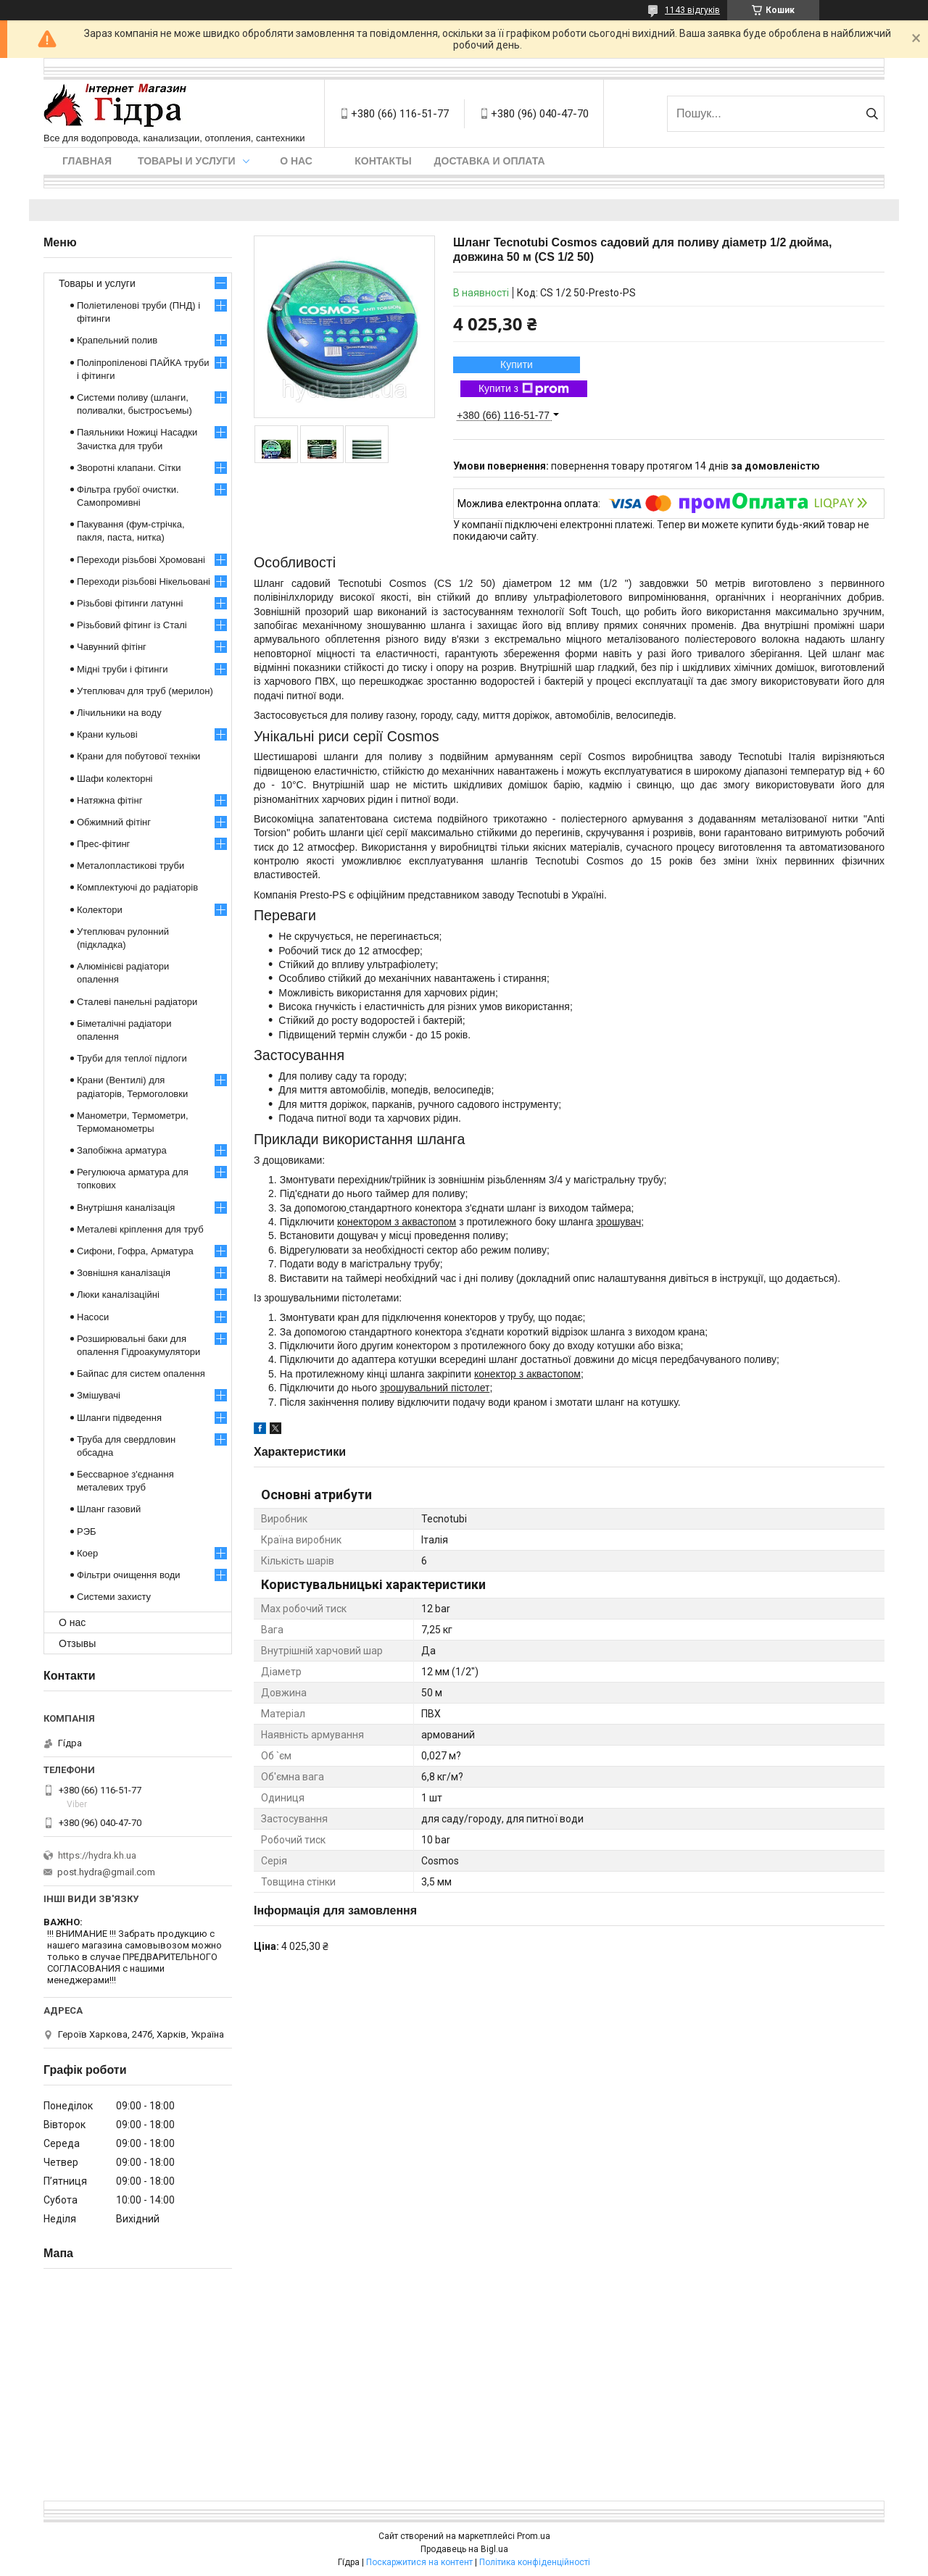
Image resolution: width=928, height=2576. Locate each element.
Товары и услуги (187, 161)
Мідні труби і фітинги (122, 669)
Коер (87, 1553)
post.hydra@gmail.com (106, 1872)
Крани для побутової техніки (138, 756)
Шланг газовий (109, 1509)
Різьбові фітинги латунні (130, 603)
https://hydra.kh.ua (97, 1855)
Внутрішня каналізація (126, 1207)
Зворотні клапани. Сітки (129, 467)
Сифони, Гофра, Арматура (135, 1251)
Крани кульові (107, 734)
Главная (87, 161)
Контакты (383, 161)
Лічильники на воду (119, 712)
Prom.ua (533, 2536)
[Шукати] (871, 114)
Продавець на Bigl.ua (464, 2549)
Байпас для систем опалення (141, 1373)
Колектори (100, 909)
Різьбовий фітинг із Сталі (132, 625)
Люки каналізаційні (118, 1294)
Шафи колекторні (114, 778)
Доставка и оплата (489, 161)
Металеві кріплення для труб (140, 1229)
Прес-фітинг (103, 843)
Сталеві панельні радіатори (137, 1001)
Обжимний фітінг (114, 822)
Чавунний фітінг (111, 646)
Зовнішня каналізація (123, 1272)
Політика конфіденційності (534, 2562)
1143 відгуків (692, 10)
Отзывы (77, 1643)
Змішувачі (98, 1395)
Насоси (93, 1317)
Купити (516, 364)
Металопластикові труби (130, 865)
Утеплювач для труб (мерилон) (145, 690)
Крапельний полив (117, 340)
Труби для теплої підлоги (132, 1058)
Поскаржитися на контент (419, 2562)
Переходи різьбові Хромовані (141, 559)
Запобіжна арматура (122, 1150)
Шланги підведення (119, 1417)
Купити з (523, 389)
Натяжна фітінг (109, 800)
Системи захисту (114, 1596)
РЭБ (86, 1531)
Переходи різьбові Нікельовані (143, 581)
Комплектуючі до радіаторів (137, 887)
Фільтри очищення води (129, 1575)
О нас (296, 161)
